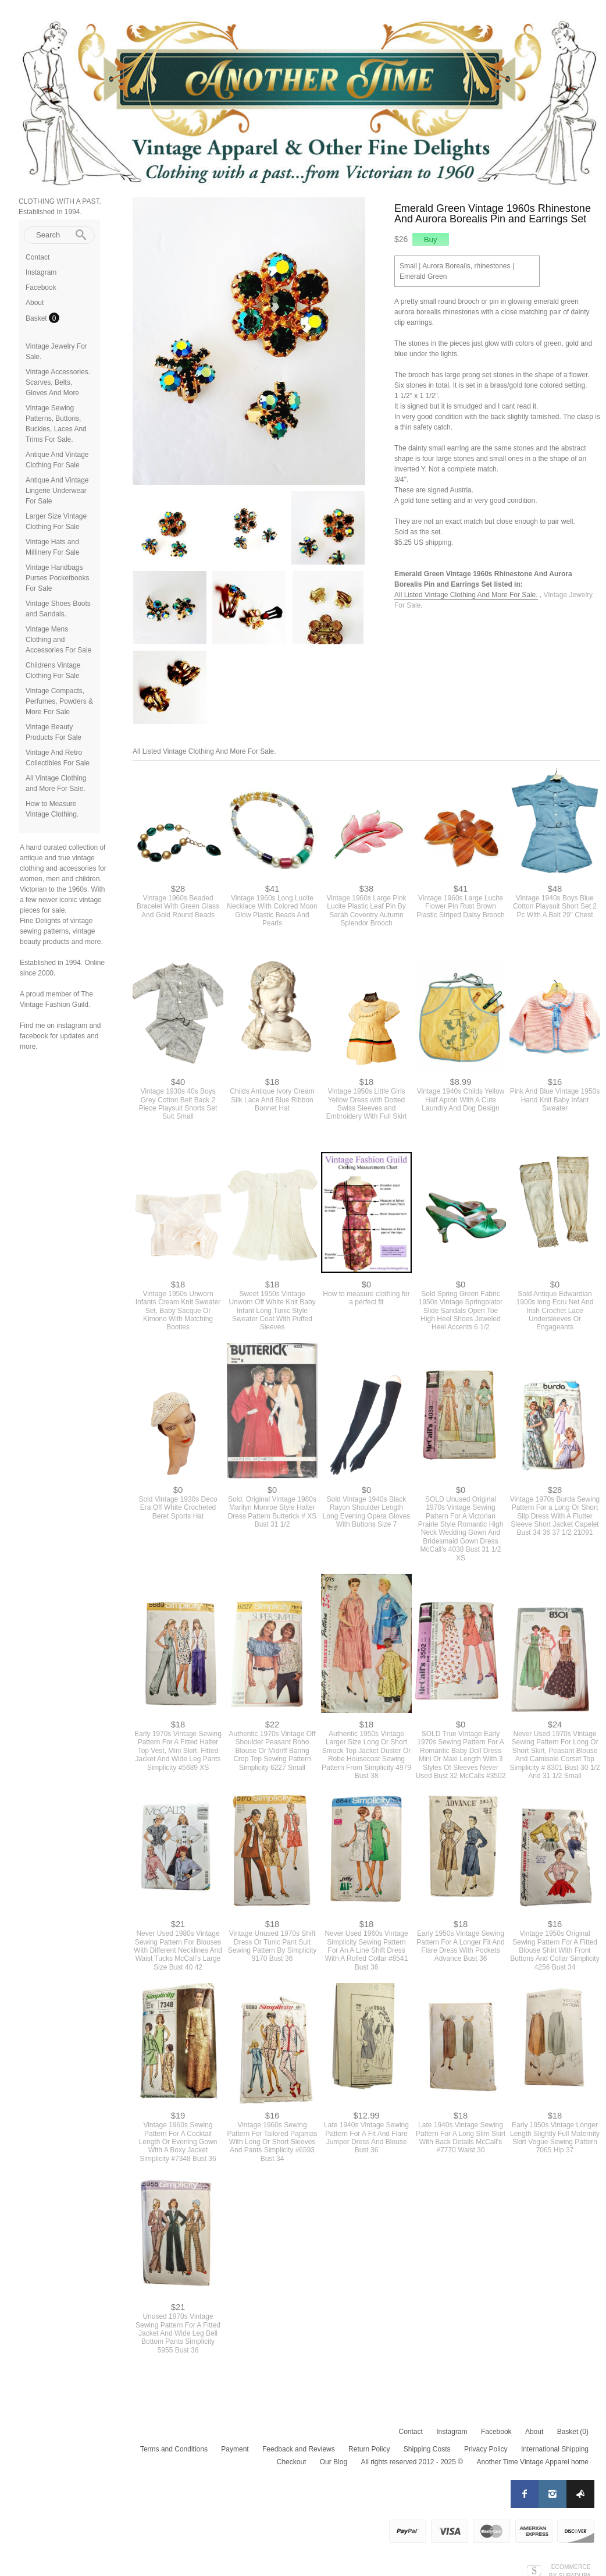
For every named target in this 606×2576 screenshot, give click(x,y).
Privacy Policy (486, 2446)
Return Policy (369, 2446)
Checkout (291, 2458)
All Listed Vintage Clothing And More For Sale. (466, 595)
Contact (37, 257)
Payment (234, 2446)
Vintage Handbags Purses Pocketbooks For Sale (57, 577)
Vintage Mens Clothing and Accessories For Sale (58, 639)
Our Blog (333, 2458)
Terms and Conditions (174, 2446)
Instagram (41, 272)
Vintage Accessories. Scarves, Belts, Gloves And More (58, 382)
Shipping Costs (427, 2446)
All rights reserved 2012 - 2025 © (412, 2458)
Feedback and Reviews (298, 2446)
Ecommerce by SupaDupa (570, 2567)
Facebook (41, 287)
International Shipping (555, 2446)
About (35, 303)
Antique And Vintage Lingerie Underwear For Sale (57, 490)
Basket (37, 318)
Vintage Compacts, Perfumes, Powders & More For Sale (59, 701)
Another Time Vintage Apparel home (532, 2458)
